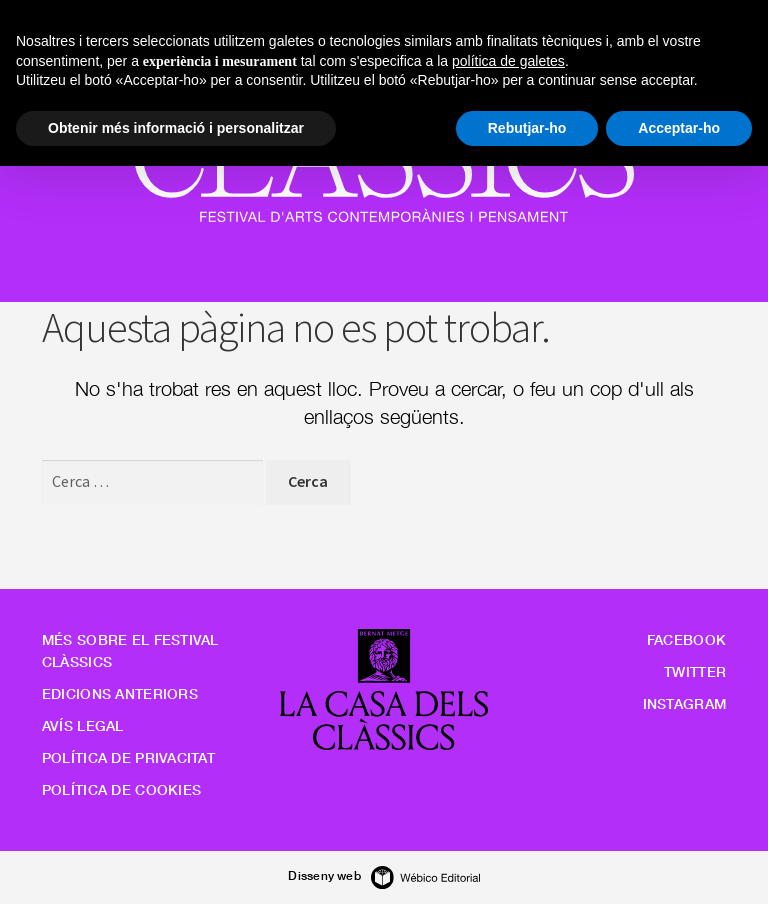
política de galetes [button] (508, 61)
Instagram (685, 703)
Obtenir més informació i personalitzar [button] (176, 128)
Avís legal (83, 725)
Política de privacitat (128, 757)
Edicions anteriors (120, 693)
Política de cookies (121, 789)
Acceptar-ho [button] (679, 128)
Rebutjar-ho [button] (527, 128)
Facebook (686, 639)
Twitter (695, 671)
